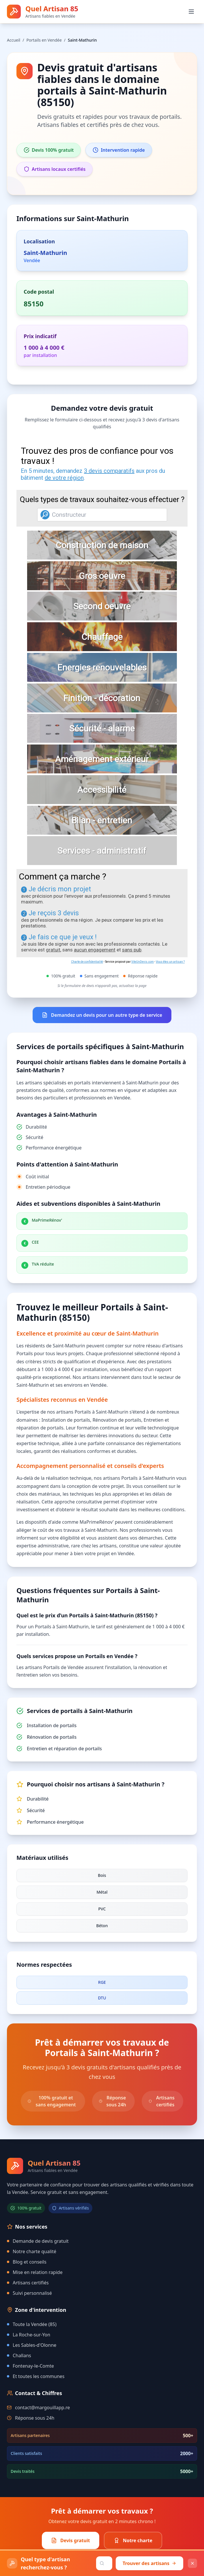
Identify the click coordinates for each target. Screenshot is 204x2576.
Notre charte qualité (31, 2251)
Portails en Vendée (43, 40)
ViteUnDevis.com (142, 961)
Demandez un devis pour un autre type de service (102, 1015)
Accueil (13, 40)
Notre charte (133, 2540)
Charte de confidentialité (87, 961)
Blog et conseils (26, 2262)
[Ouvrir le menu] (191, 11)
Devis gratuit (70, 2540)
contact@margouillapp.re (42, 2407)
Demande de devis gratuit (38, 2241)
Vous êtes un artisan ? (170, 961)
